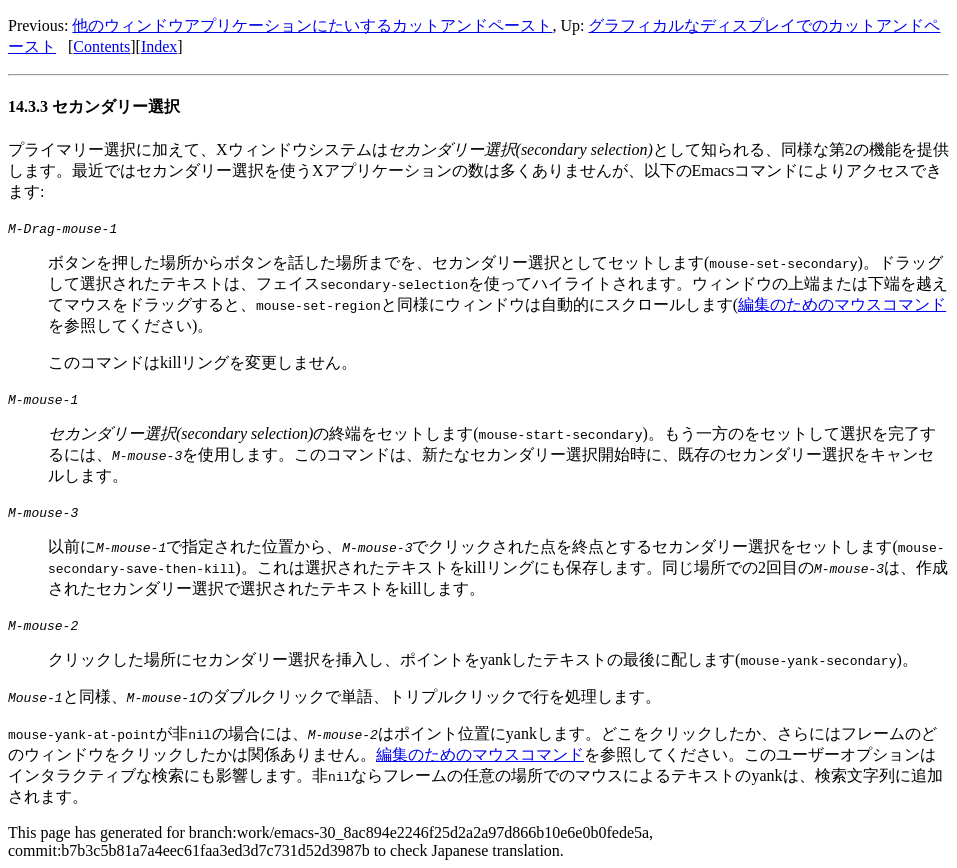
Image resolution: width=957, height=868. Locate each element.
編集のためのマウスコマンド (842, 304)
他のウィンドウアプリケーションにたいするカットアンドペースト (312, 25)
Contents (101, 46)
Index (159, 46)
